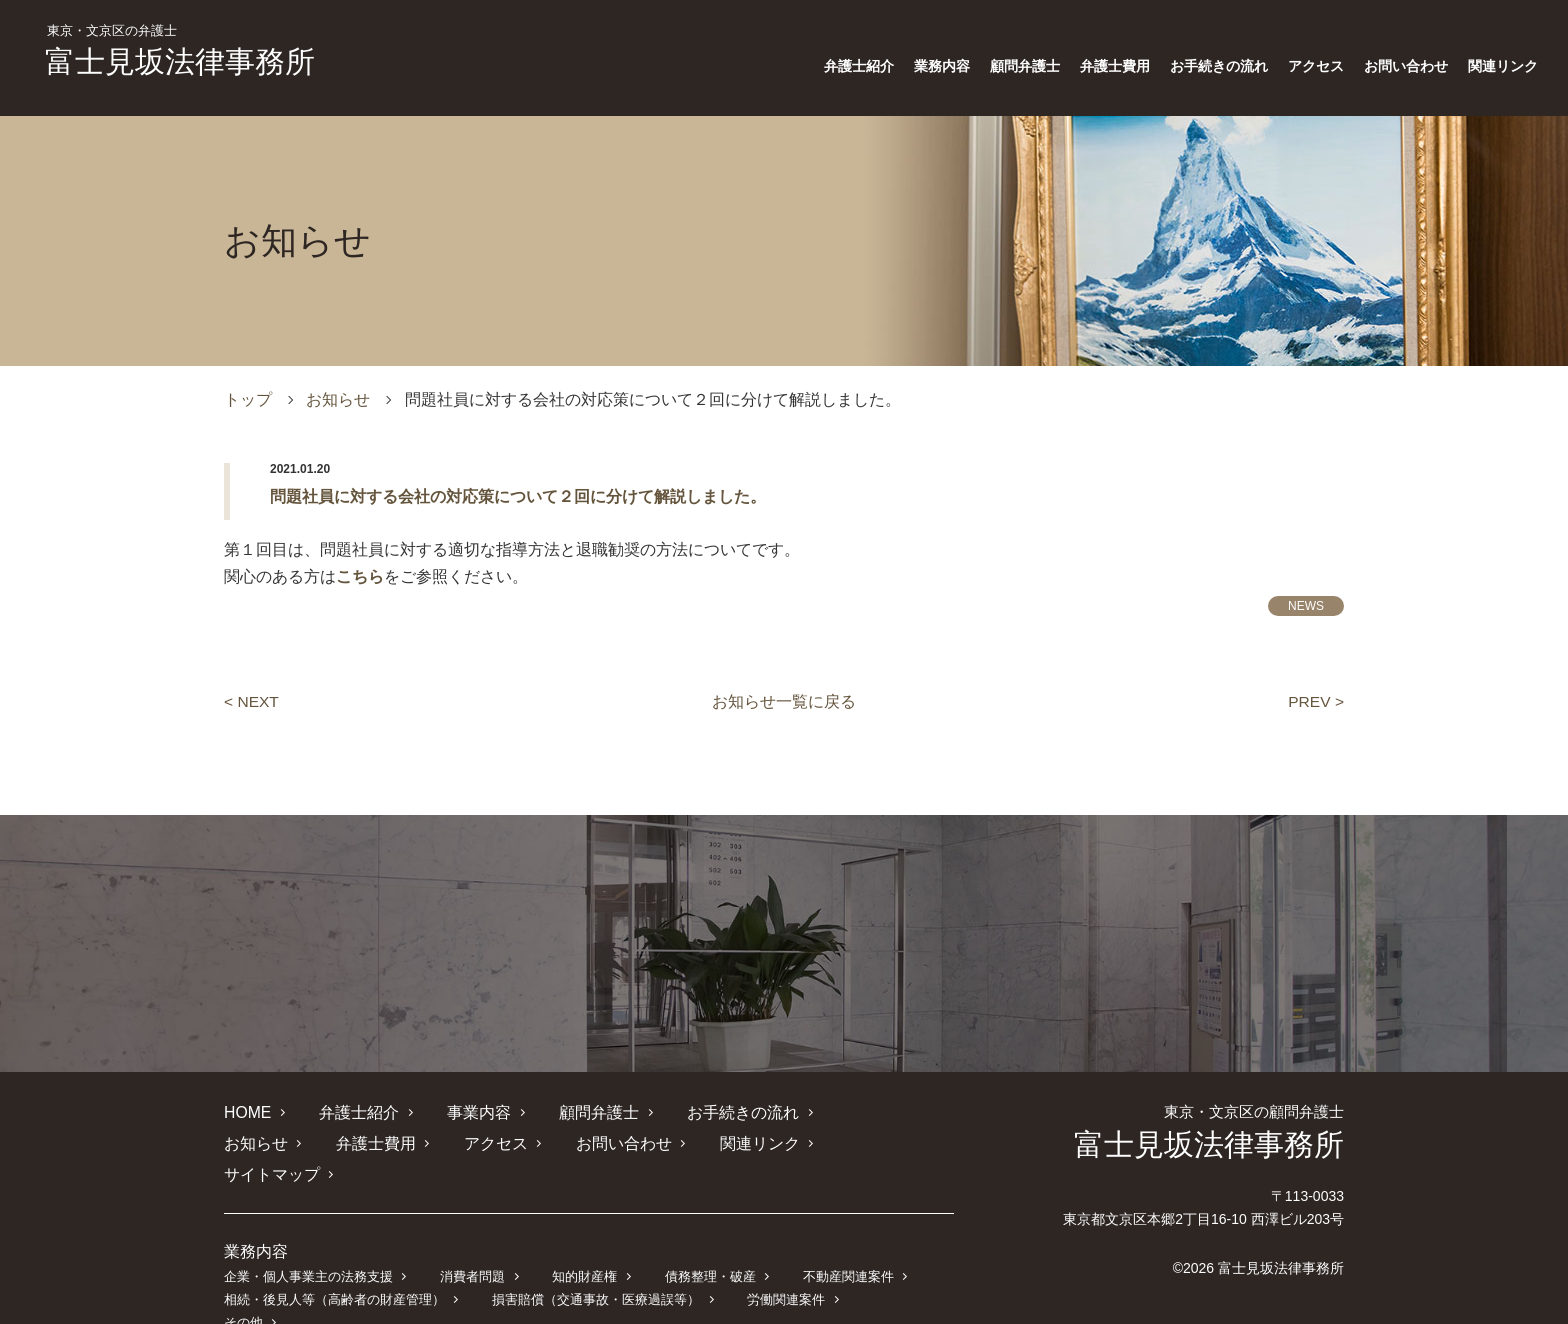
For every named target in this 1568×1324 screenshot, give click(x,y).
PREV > (1315, 701)
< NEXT (252, 701)
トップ (248, 399)
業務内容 (942, 66)
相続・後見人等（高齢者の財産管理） (334, 1267)
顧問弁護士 (1025, 66)
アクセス (1316, 66)
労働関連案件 (785, 1267)
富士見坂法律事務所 (180, 51)
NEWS (1306, 606)
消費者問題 (472, 1244)
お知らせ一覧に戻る (784, 701)
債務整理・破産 (708, 1244)
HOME (248, 1111)
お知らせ (338, 399)
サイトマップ (782, 1142)
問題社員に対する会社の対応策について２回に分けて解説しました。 (518, 496)
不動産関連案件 (846, 1244)
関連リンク (1503, 66)
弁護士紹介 (859, 66)
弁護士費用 (1115, 66)
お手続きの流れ (1219, 66)
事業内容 (479, 1111)
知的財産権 (583, 1244)
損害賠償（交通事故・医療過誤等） (596, 1267)
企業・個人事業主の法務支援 (308, 1244)
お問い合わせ (1406, 66)
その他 (890, 1267)
